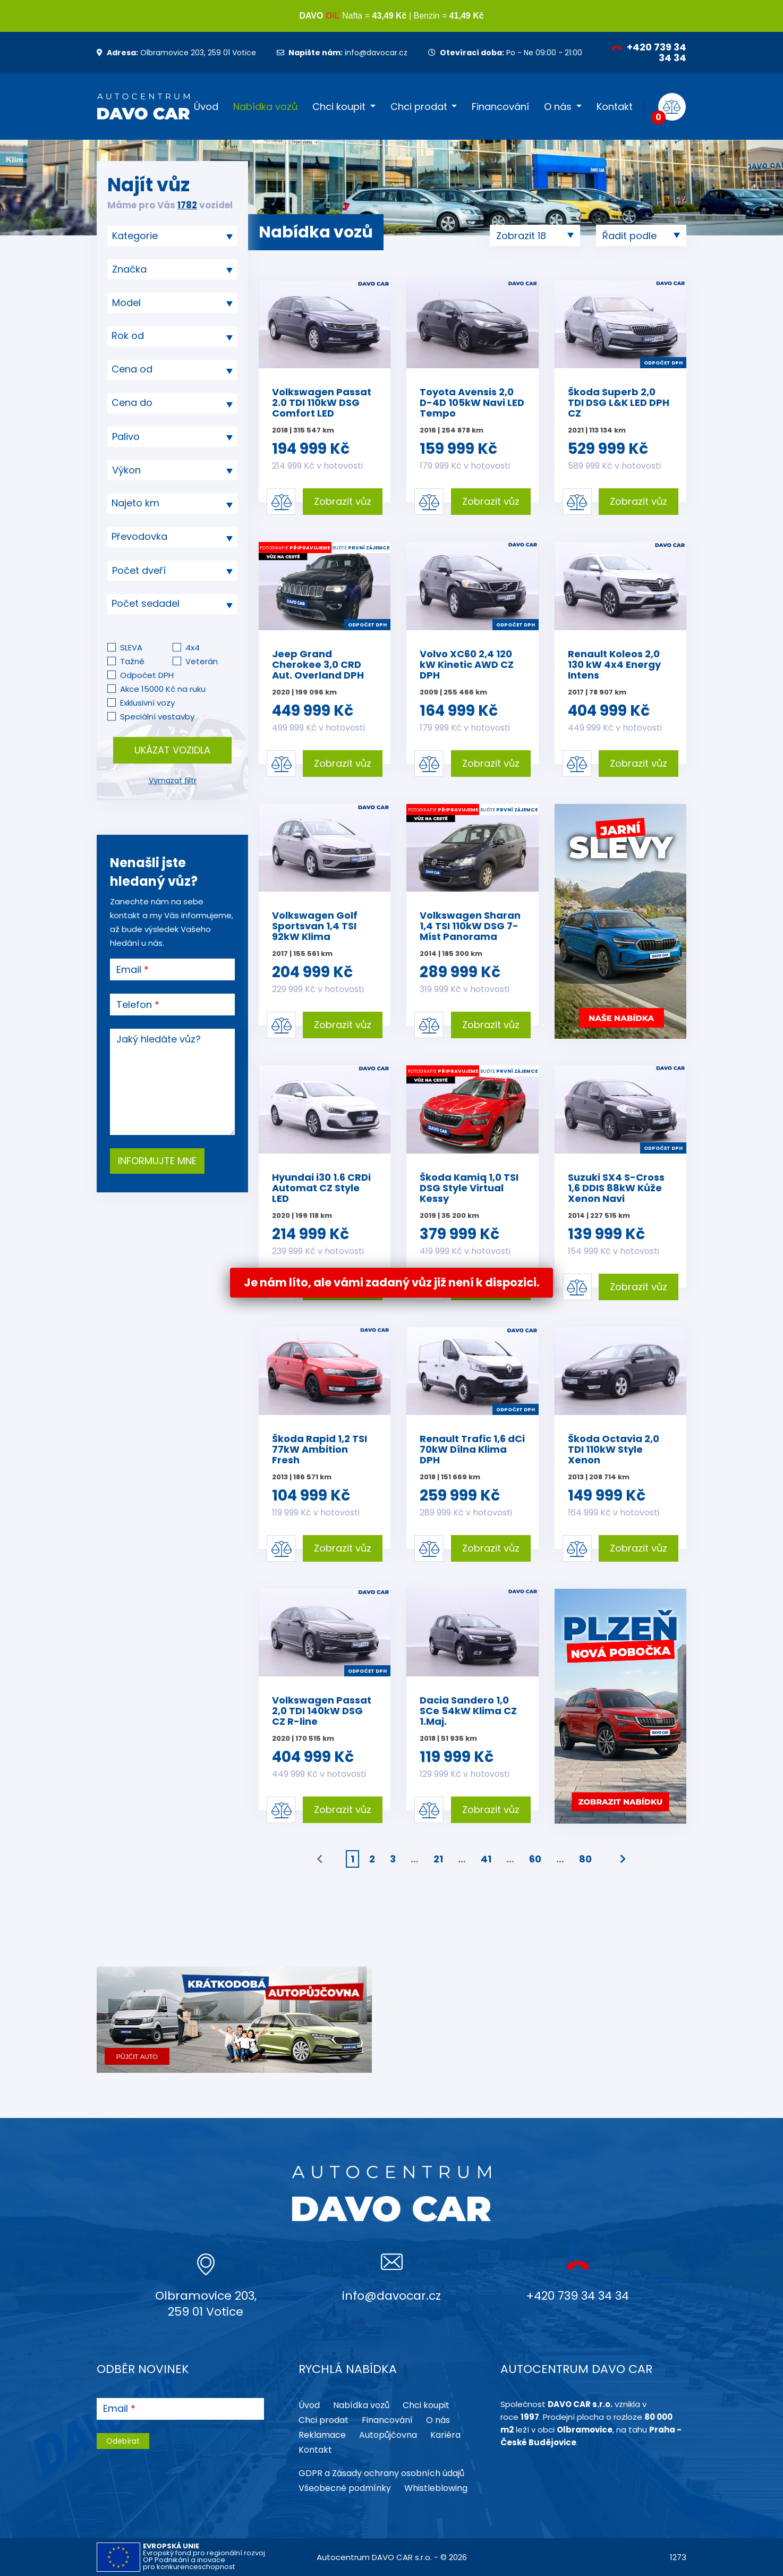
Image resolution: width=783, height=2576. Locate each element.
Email (128, 970)
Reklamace (322, 2435)
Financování (500, 107)
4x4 (192, 647)
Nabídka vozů (265, 107)
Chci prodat (418, 107)
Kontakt (615, 107)
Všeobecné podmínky (345, 2488)
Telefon (134, 1005)
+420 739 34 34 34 (648, 52)
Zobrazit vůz (342, 501)
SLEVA (131, 647)
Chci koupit (338, 107)
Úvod (206, 107)
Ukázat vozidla (172, 750)
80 (585, 1859)
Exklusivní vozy (147, 702)
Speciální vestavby (157, 716)
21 (438, 1859)
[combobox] (172, 236)
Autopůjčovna (388, 2435)
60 (535, 1859)
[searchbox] (168, 235)
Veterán (201, 661)
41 (486, 1859)
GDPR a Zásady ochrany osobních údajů (381, 2473)
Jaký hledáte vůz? (158, 1039)
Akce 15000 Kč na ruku (163, 688)
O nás (558, 107)
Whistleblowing (435, 2488)
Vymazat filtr (173, 780)
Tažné (132, 661)
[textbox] (172, 335)
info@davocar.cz (342, 52)
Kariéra (445, 2435)
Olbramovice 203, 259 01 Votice (176, 52)
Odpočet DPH (147, 675)
